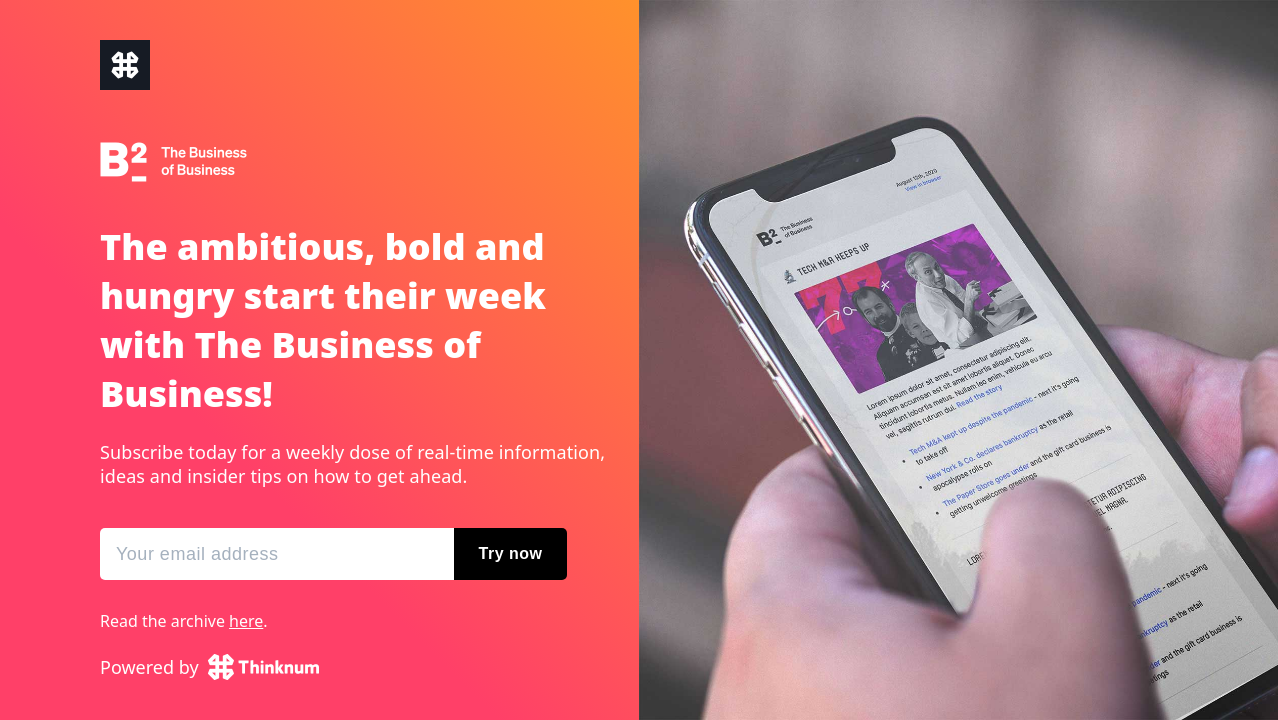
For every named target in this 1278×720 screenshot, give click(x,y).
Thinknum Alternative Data (263, 667)
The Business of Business (125, 65)
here (246, 621)
